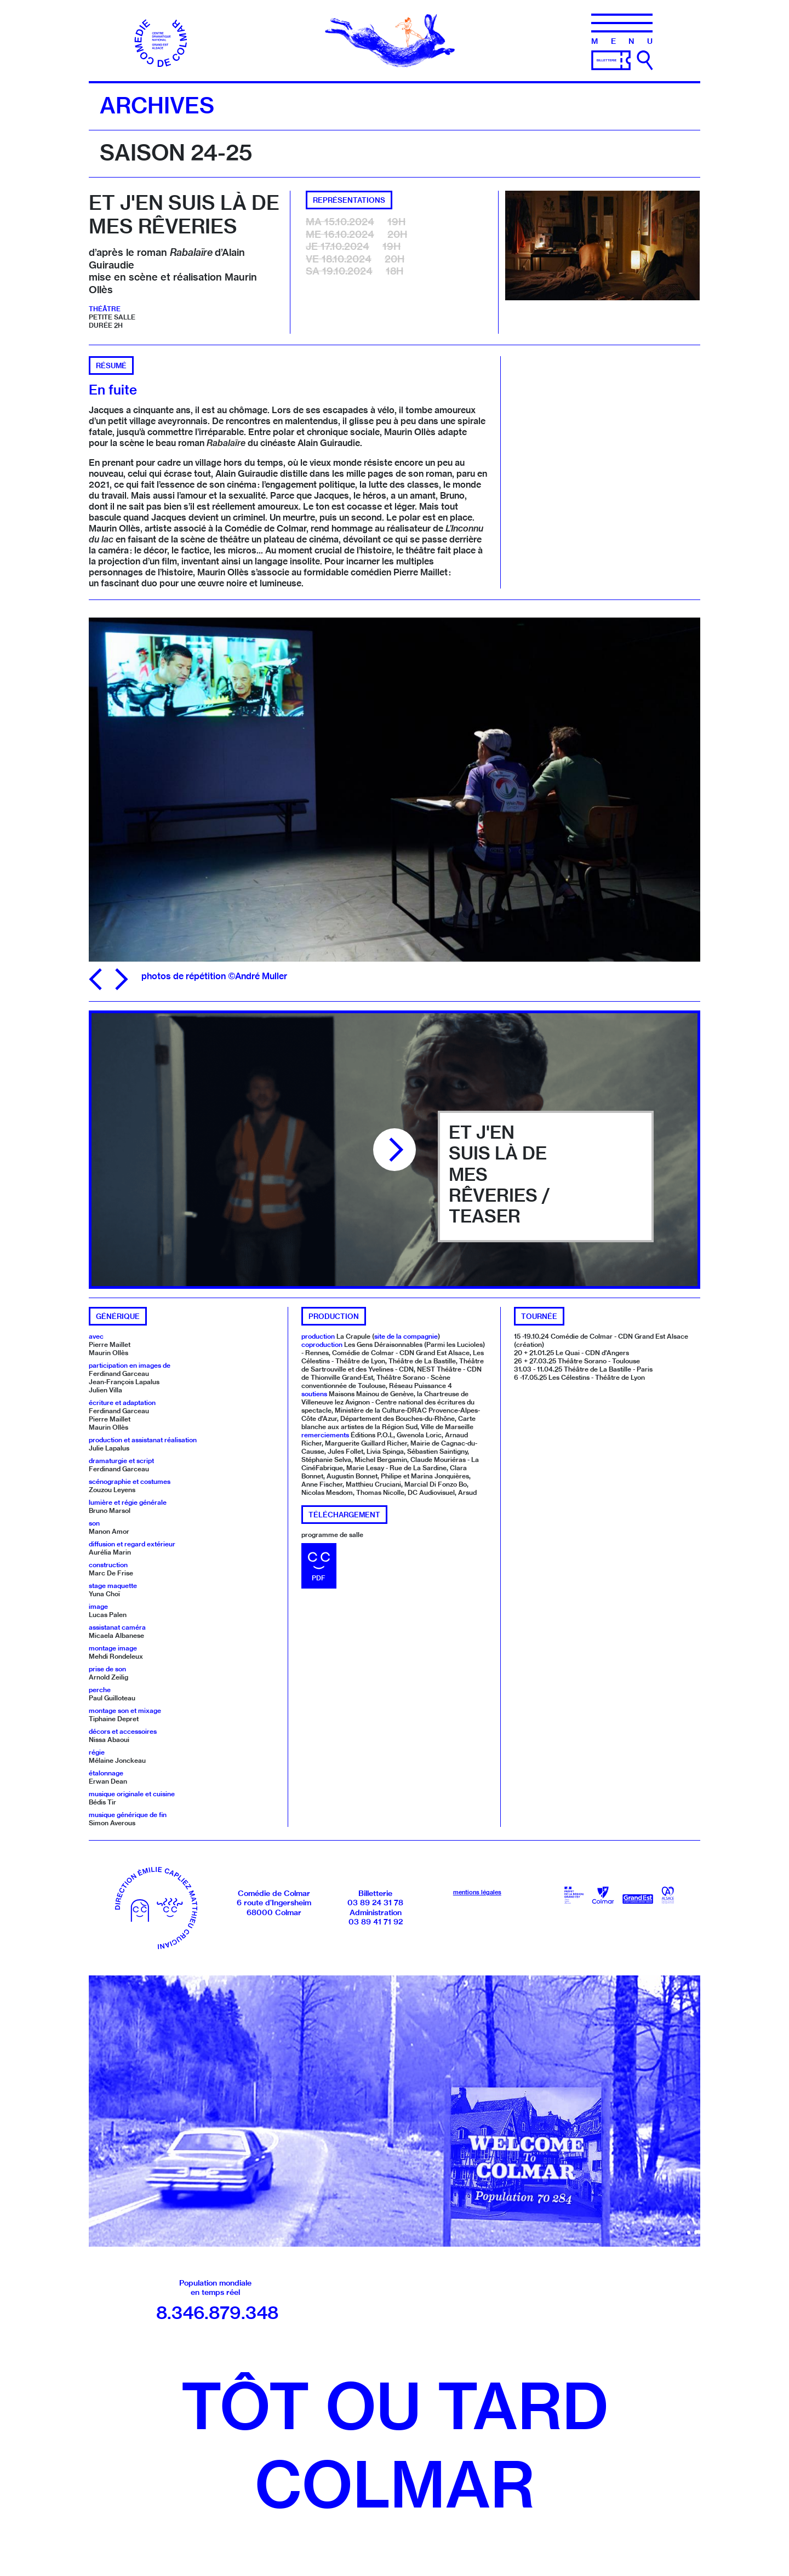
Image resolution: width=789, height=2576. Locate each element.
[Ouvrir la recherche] (645, 60)
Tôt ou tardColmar (394, 2445)
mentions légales (477, 1892)
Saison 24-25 (176, 152)
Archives (157, 105)
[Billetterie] (611, 59)
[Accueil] (161, 39)
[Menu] (621, 29)
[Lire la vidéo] (394, 1149)
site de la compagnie (406, 1336)
